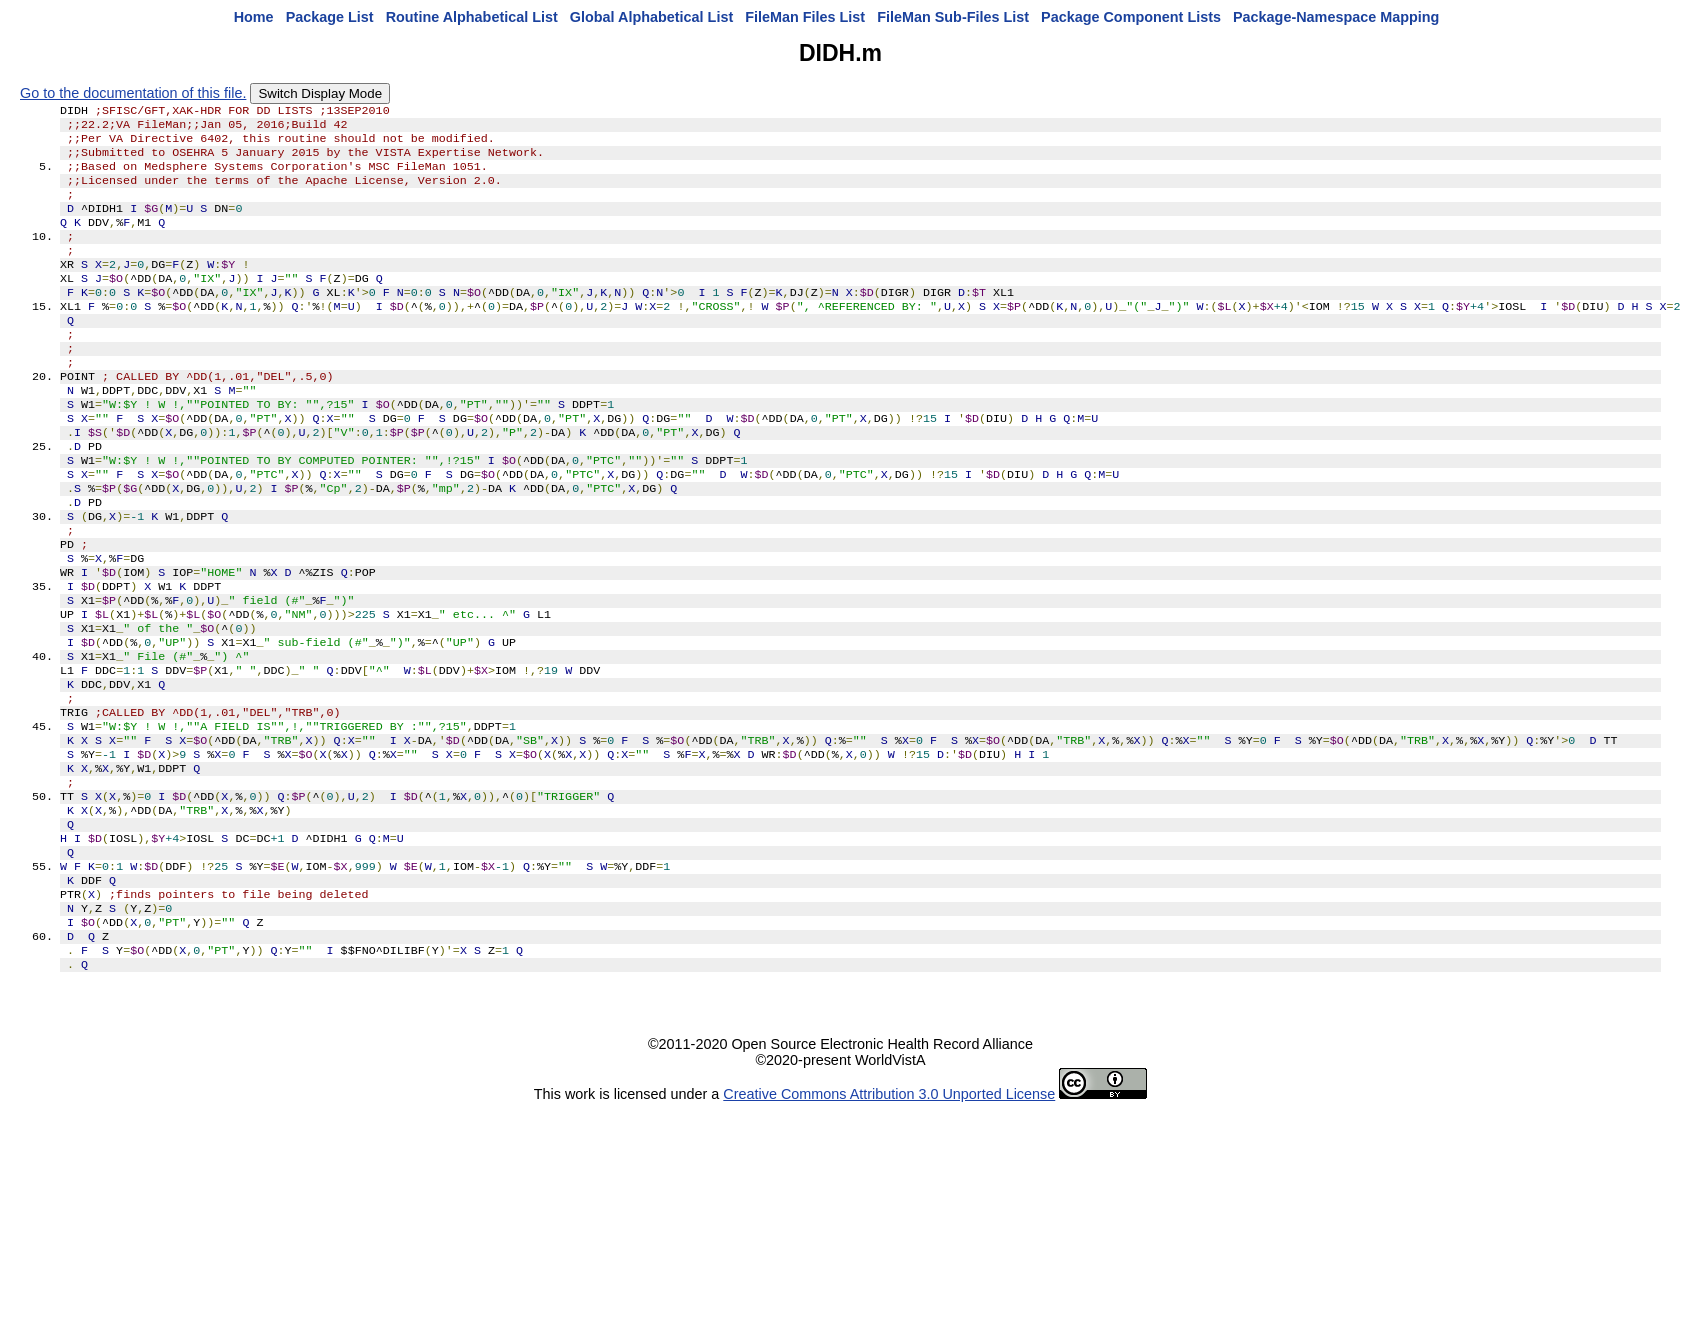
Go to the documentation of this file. (133, 93)
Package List (330, 17)
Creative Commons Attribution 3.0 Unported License (889, 1218)
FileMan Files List (805, 17)
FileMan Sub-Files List (953, 17)
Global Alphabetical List (651, 17)
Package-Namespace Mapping (1336, 17)
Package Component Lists (1131, 17)
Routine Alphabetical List (472, 17)
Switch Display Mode (320, 93)
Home (254, 17)
